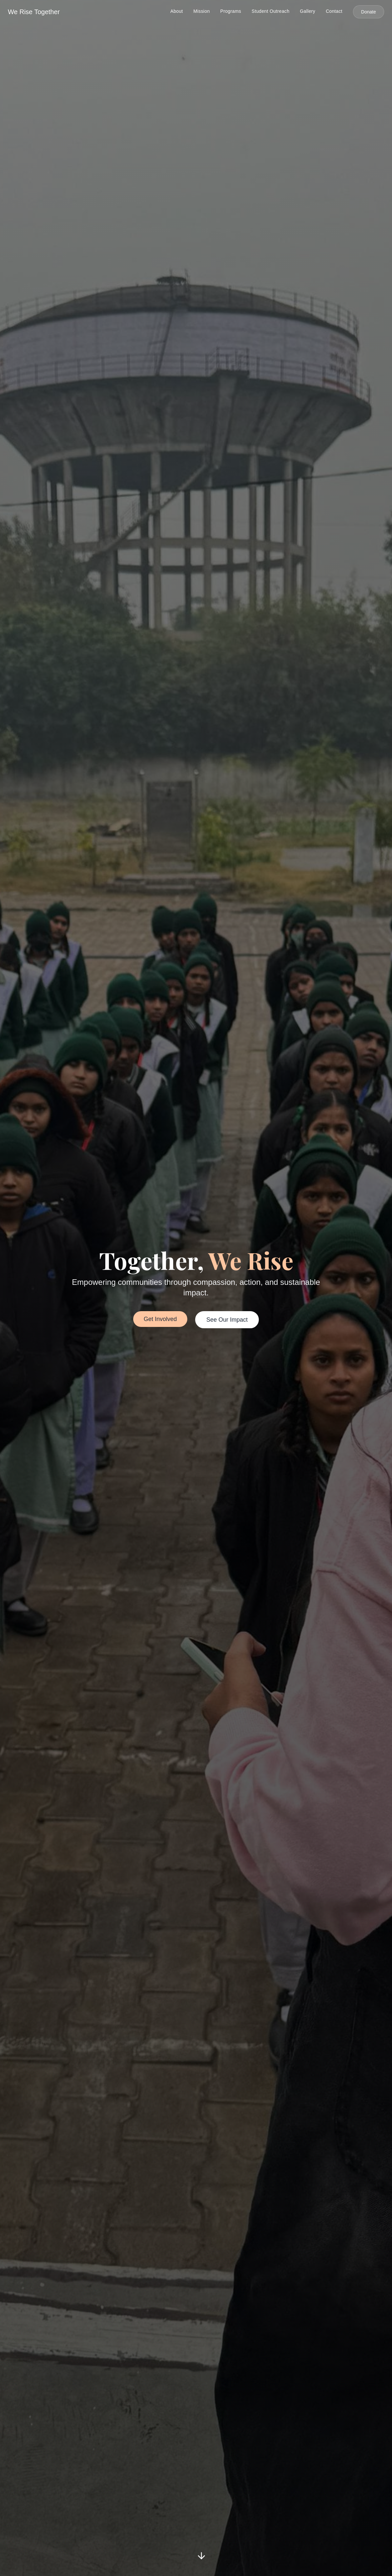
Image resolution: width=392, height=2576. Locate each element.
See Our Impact (227, 1319)
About (176, 11)
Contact (334, 11)
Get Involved (160, 1319)
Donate (368, 11)
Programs (230, 11)
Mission (202, 11)
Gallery (307, 11)
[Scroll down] (201, 2555)
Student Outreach (270, 11)
